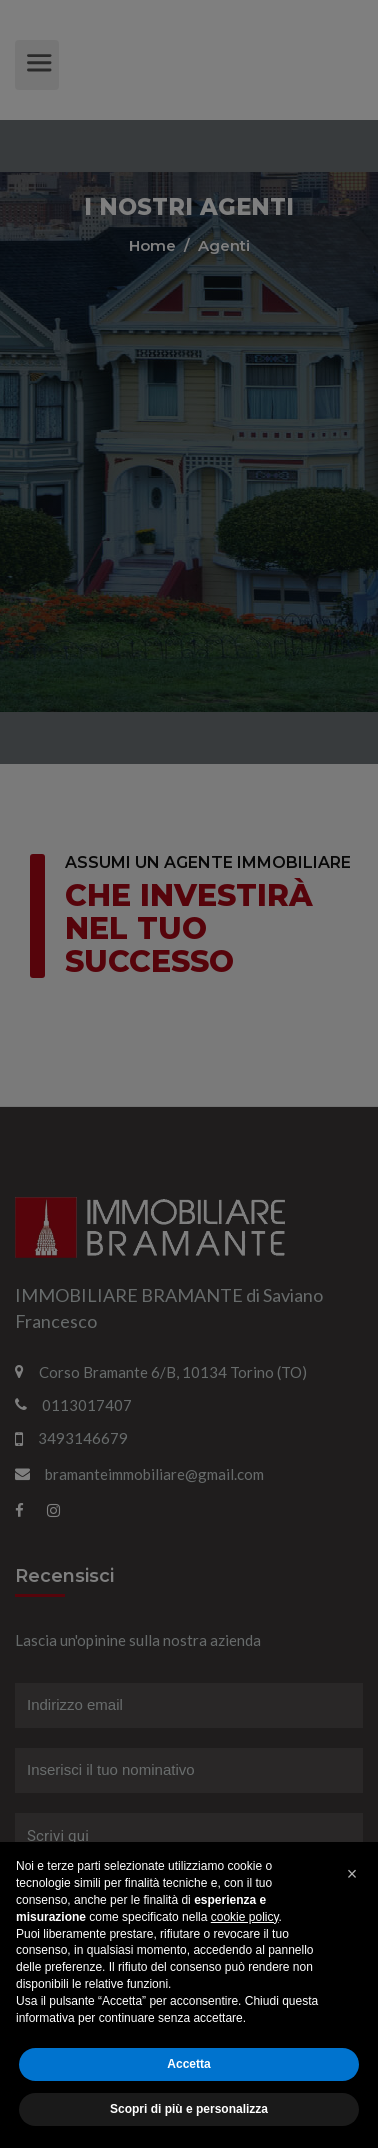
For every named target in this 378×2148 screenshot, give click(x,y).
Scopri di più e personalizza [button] (189, 2109)
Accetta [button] (188, 2064)
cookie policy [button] (245, 1917)
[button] (352, 1874)
